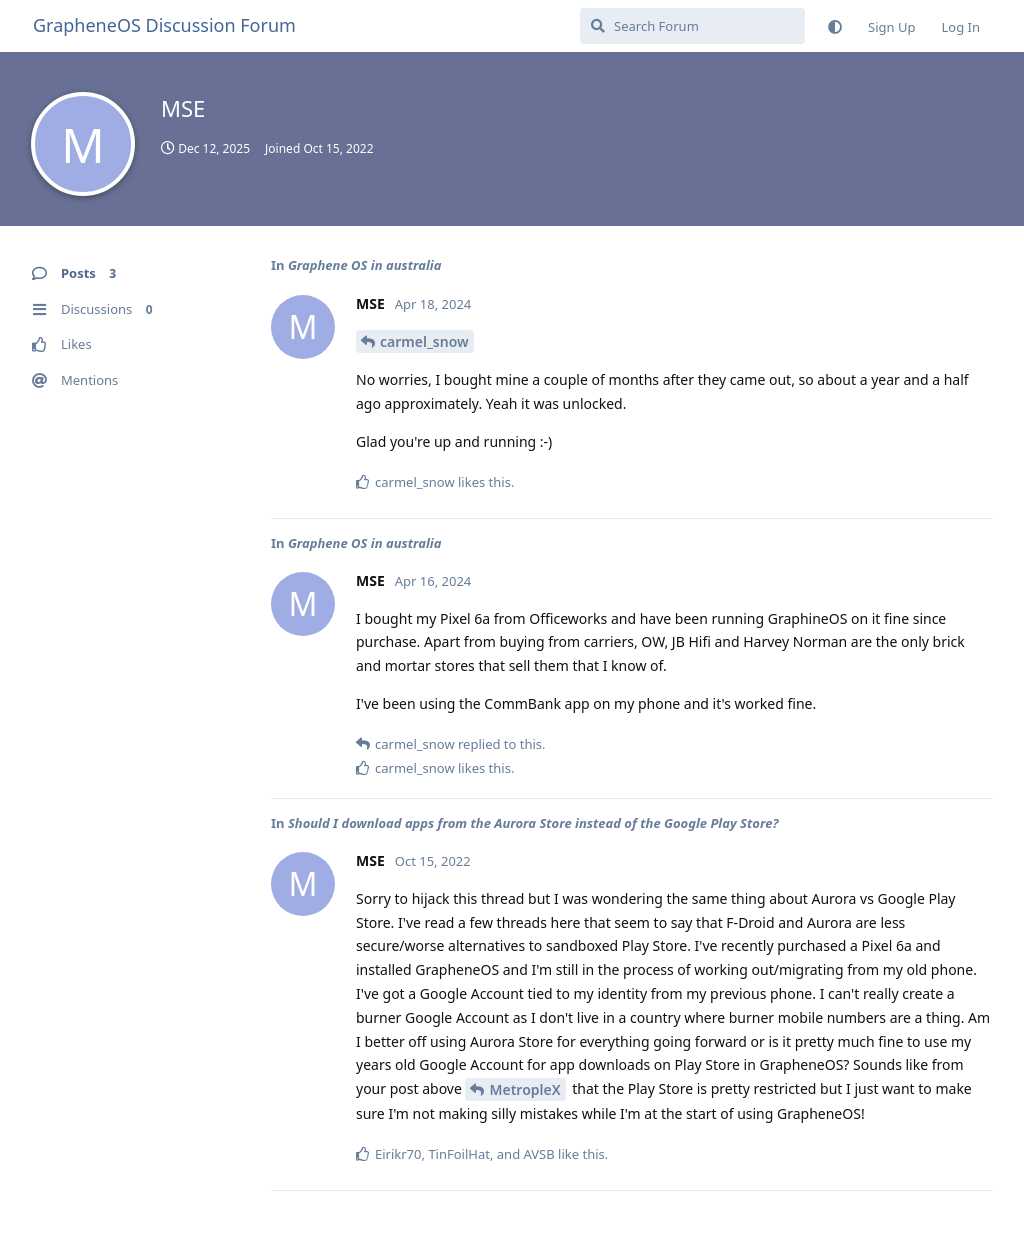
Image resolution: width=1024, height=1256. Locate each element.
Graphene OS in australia (365, 265)
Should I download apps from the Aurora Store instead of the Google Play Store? (533, 823)
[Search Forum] (692, 26)
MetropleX (524, 1089)
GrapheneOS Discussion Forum (164, 25)
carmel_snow (424, 341)
